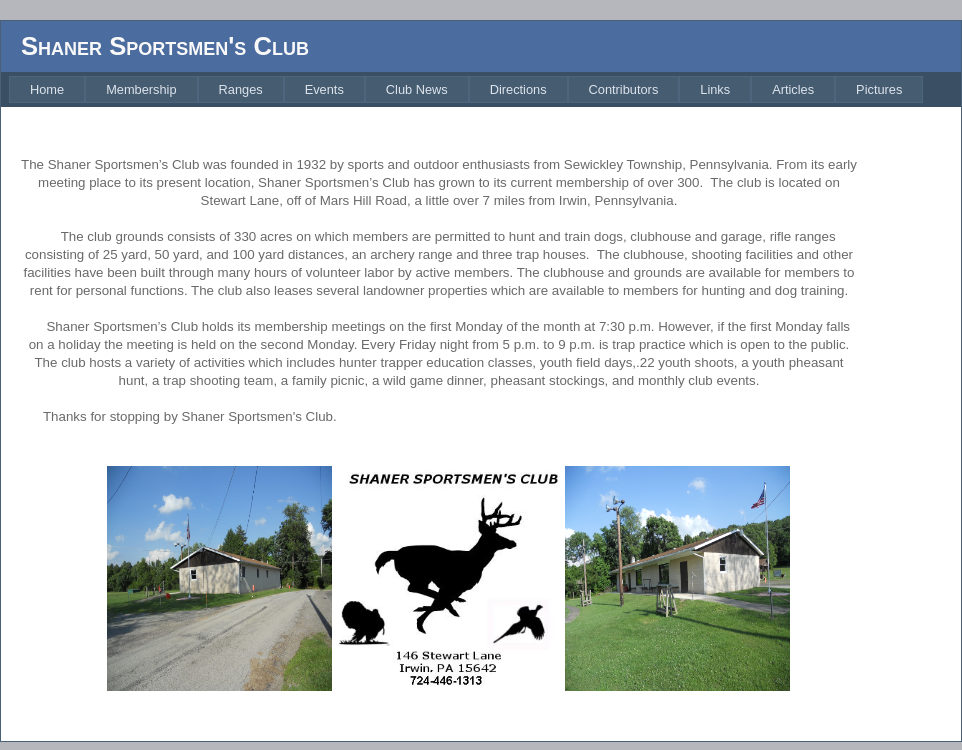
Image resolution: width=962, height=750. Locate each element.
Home (47, 89)
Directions (518, 89)
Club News (417, 89)
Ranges (241, 89)
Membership (141, 89)
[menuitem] (47, 89)
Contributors (624, 89)
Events (324, 89)
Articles (793, 89)
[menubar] (466, 89)
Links (715, 89)
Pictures (879, 89)
